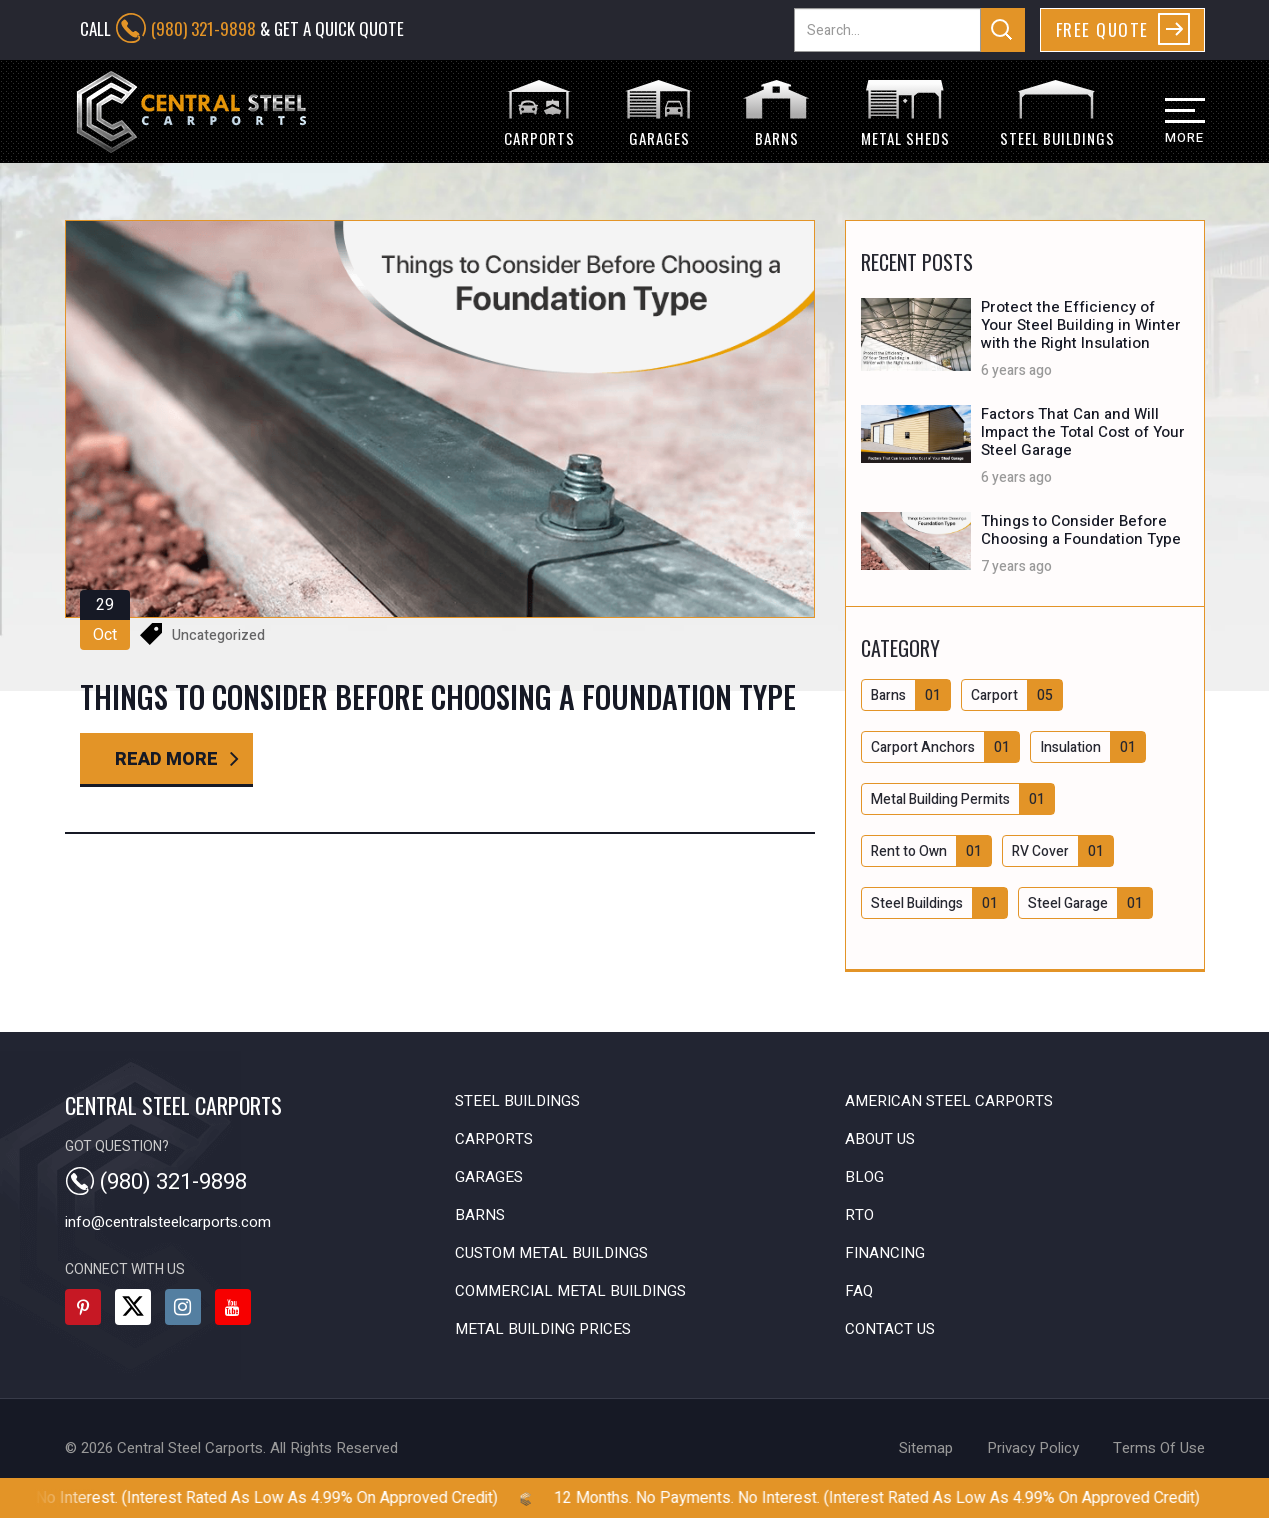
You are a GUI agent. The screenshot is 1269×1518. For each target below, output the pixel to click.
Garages (489, 1177)
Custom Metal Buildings (551, 1253)
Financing (885, 1253)
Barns (480, 1215)
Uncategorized (218, 635)
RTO (859, 1215)
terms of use (1159, 1448)
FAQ (859, 1291)
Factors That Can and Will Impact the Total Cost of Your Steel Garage (1083, 432)
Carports (494, 1139)
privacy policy (1033, 1448)
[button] (1172, 130)
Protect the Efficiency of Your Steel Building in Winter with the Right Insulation (1081, 325)
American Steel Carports (949, 1101)
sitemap (926, 1448)
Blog (864, 1177)
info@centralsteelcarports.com (168, 1222)
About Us (880, 1139)
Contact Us (890, 1329)
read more (166, 759)
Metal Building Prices (543, 1329)
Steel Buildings (517, 1101)
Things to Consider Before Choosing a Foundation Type (1081, 530)
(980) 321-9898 (203, 28)
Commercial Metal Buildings (570, 1291)
